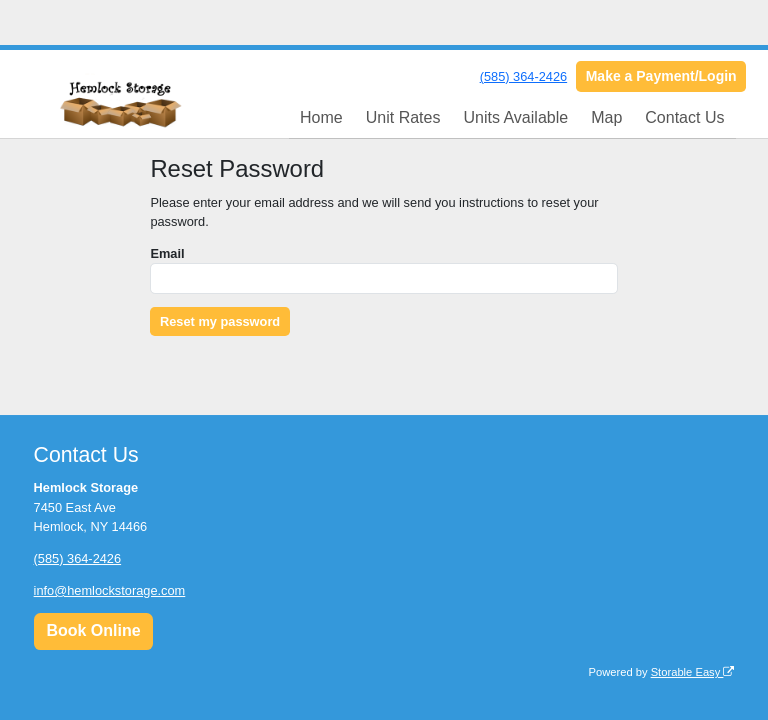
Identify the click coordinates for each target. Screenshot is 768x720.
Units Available (515, 117)
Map (606, 117)
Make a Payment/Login (661, 76)
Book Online (93, 630)
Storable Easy (693, 672)
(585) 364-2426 (524, 76)
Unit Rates (403, 117)
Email (167, 253)
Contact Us (684, 117)
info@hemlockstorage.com (110, 590)
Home (321, 117)
